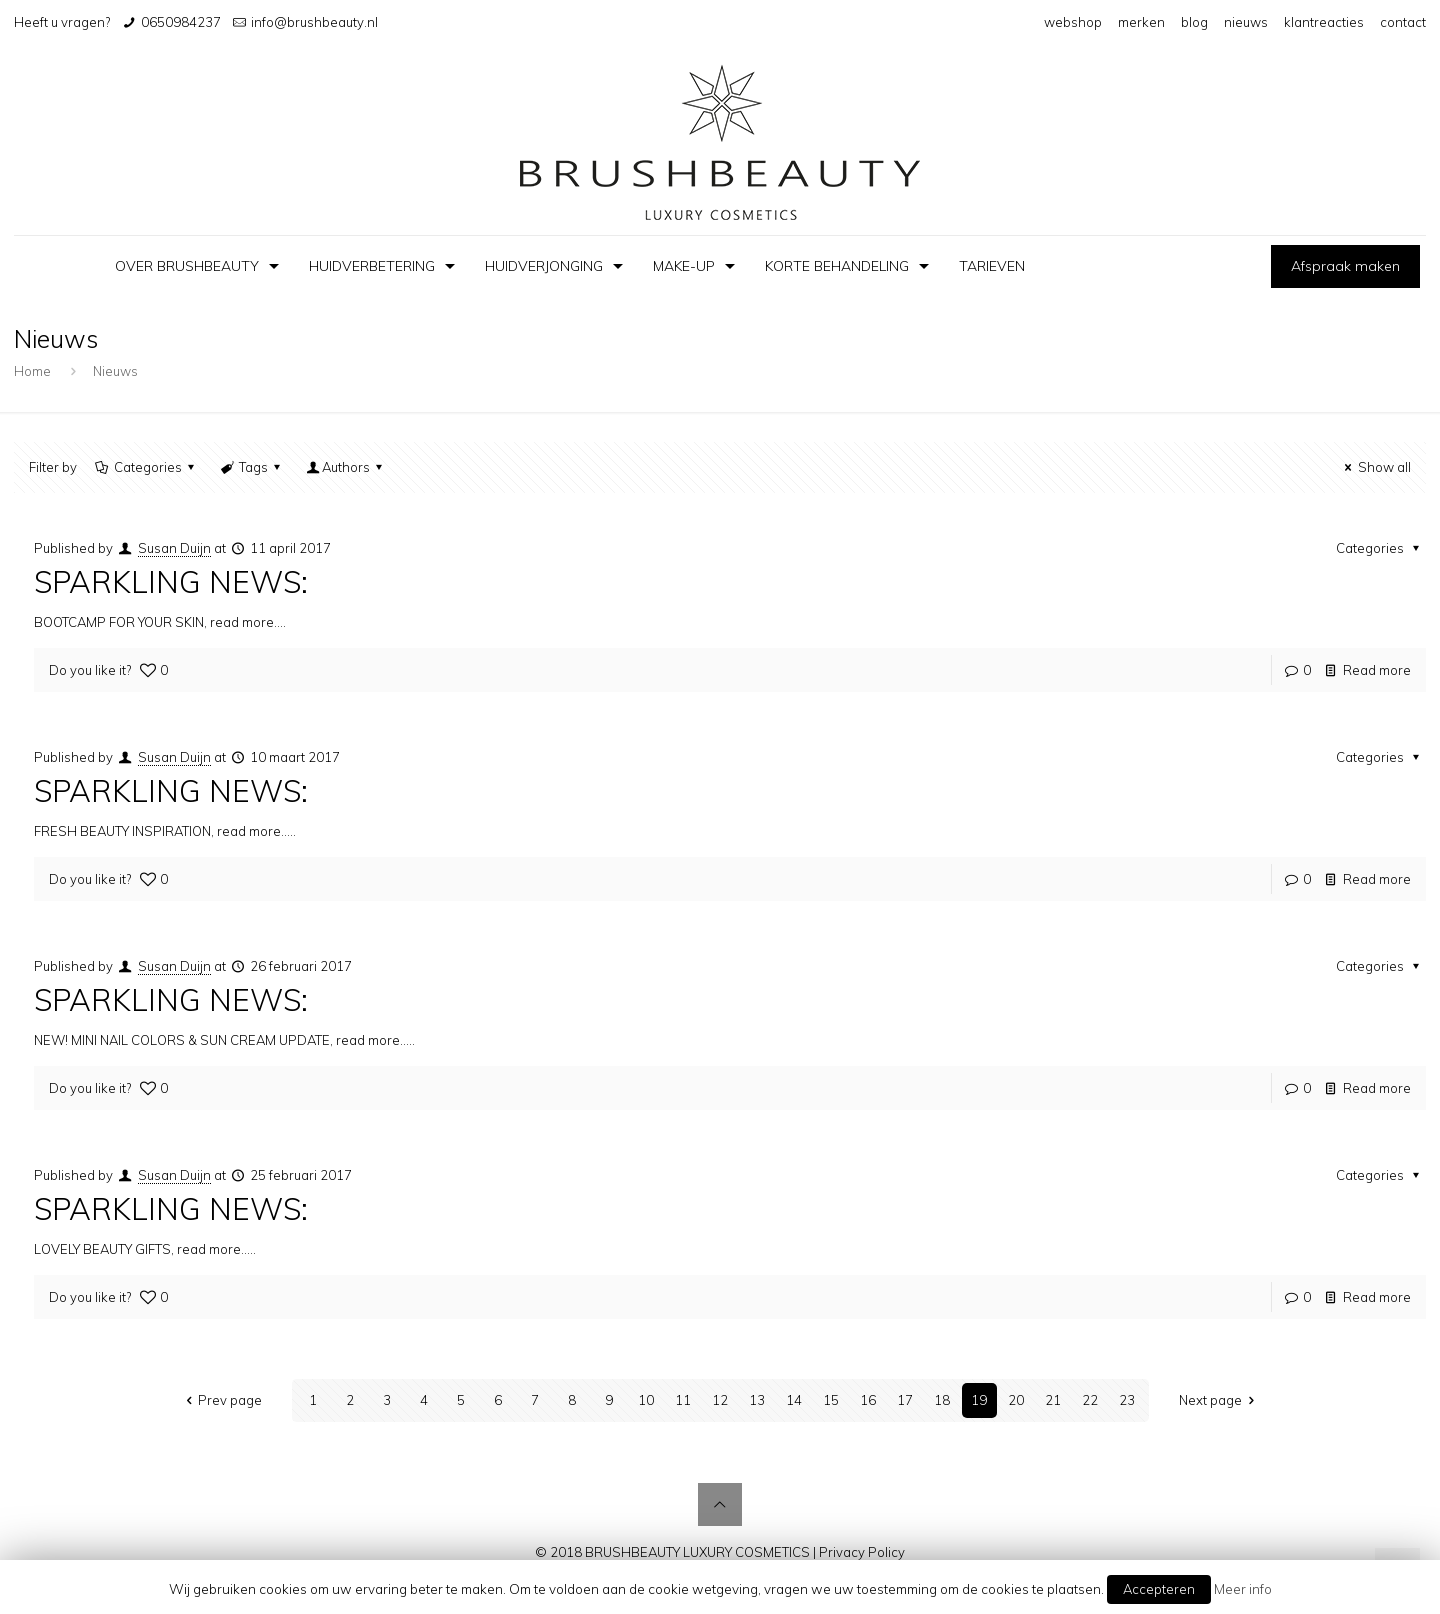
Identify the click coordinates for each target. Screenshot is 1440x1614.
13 (757, 1400)
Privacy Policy (862, 1552)
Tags (252, 467)
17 (905, 1400)
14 (794, 1400)
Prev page (221, 1400)
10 (646, 1400)
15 (831, 1400)
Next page (1219, 1400)
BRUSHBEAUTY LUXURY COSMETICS (697, 1552)
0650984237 (181, 22)
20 (1016, 1400)
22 (1090, 1400)
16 (868, 1400)
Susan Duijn (174, 548)
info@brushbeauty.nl (314, 22)
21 (1053, 1400)
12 (720, 1400)
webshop (1073, 22)
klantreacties (1324, 22)
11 (683, 1400)
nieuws (1246, 22)
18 (942, 1400)
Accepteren (1159, 1589)
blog (1194, 22)
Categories (145, 467)
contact (1403, 22)
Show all (1374, 467)
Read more (1377, 670)
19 (979, 1400)
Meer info (1243, 1589)
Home (32, 371)
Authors (346, 467)
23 (1127, 1400)
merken (1141, 22)
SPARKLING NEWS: (171, 582)
